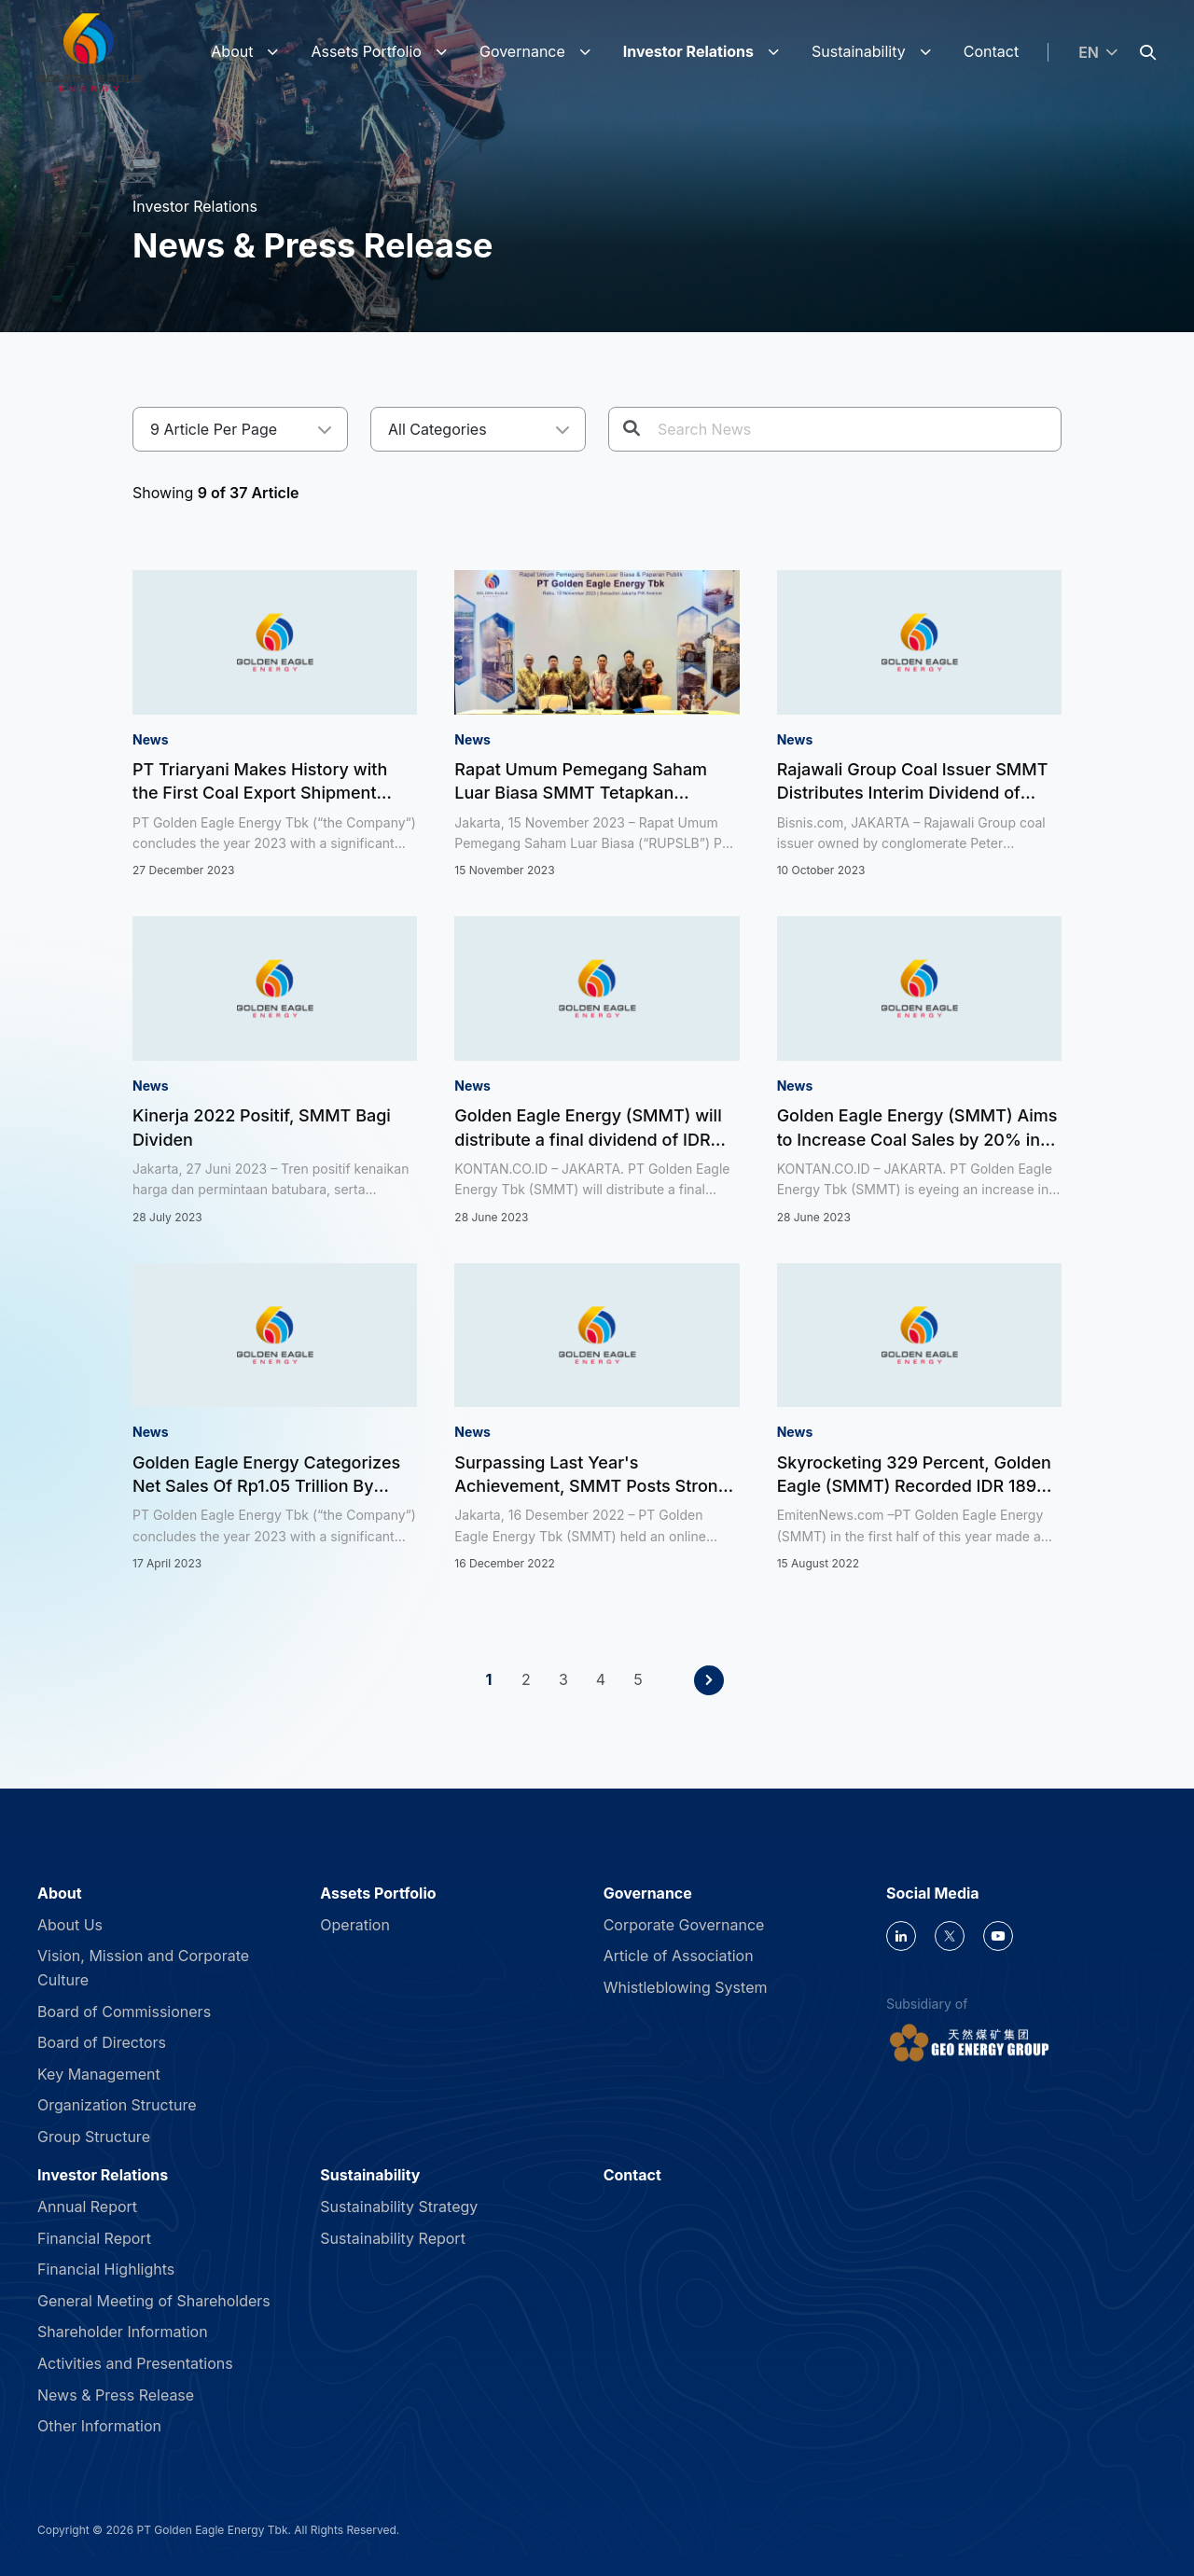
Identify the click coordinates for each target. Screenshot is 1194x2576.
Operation (355, 1924)
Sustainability (859, 51)
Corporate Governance (684, 1924)
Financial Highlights (105, 2269)
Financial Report (94, 2238)
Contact (991, 51)
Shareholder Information (122, 2331)
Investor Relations (688, 51)
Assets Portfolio (366, 51)
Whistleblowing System (686, 1987)
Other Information (99, 2425)
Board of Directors (101, 2042)
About (232, 51)
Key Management (98, 2074)
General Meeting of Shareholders (154, 2300)
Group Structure (93, 2136)
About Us (70, 1924)
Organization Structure (117, 2105)
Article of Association (679, 1955)
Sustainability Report (392, 2238)
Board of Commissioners (124, 2011)
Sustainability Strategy (399, 2206)
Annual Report (87, 2206)
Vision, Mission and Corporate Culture (143, 1967)
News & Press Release (115, 2395)
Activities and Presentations (135, 2363)
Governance (522, 51)
